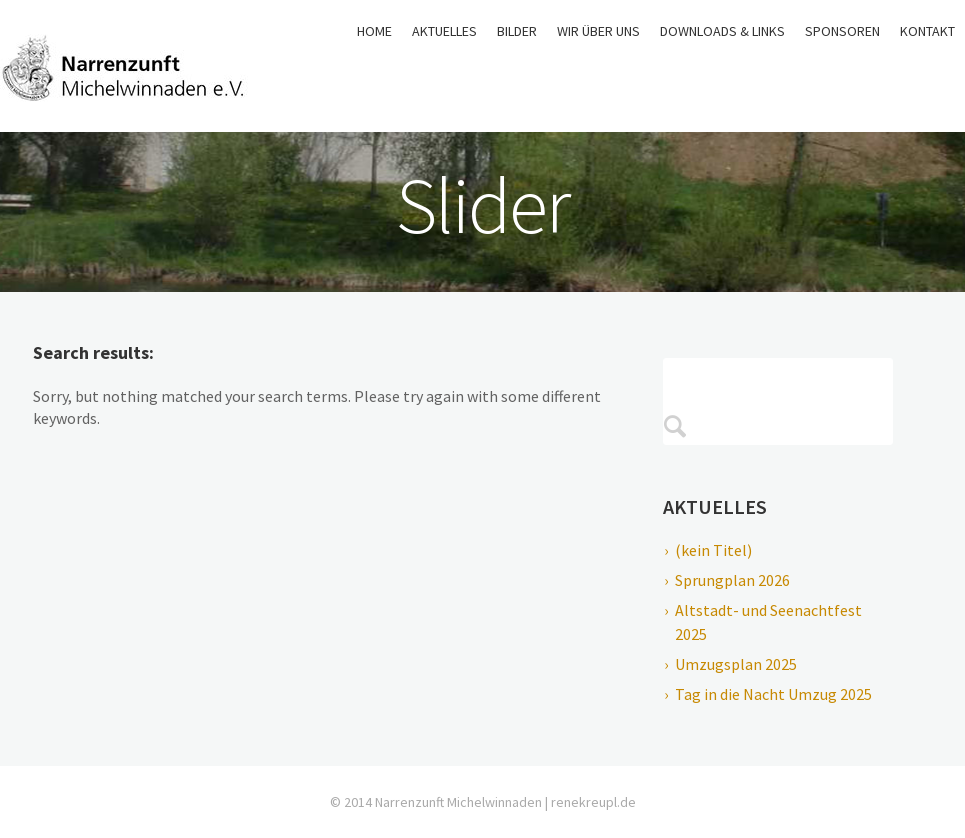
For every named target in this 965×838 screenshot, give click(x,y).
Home (374, 31)
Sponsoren (842, 31)
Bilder (517, 31)
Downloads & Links (722, 31)
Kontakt (927, 31)
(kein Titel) (713, 550)
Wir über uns (598, 31)
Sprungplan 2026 (732, 580)
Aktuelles (444, 31)
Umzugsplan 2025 (736, 664)
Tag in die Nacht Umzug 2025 (773, 694)
